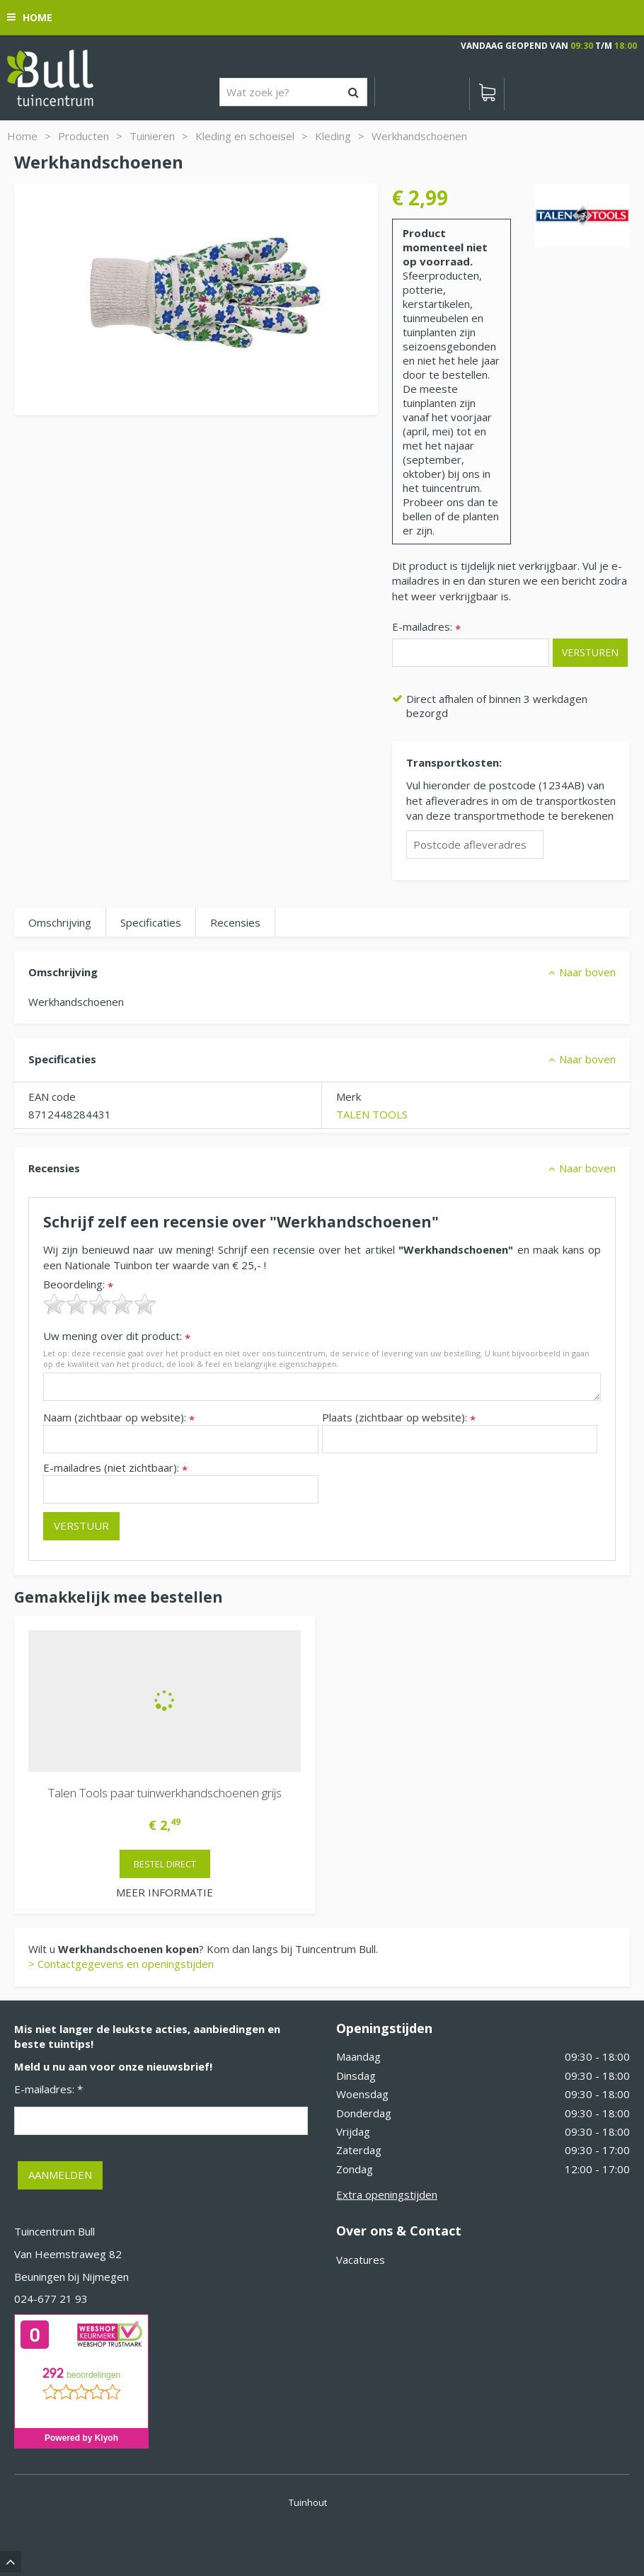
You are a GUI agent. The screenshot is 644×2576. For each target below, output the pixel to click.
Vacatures (360, 2259)
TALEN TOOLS (372, 1114)
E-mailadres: (426, 627)
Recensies (235, 922)
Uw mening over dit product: (116, 1336)
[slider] (99, 1304)
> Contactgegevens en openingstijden (121, 1964)
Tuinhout (308, 2502)
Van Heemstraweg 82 (68, 2254)
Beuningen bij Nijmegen (71, 2276)
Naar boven (587, 972)
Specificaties (150, 922)
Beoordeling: (78, 1284)
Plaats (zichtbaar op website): (399, 1417)
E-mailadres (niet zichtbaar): (115, 1467)
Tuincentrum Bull (54, 2231)
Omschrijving (59, 922)
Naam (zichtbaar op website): (119, 1417)
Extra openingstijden (386, 2194)
